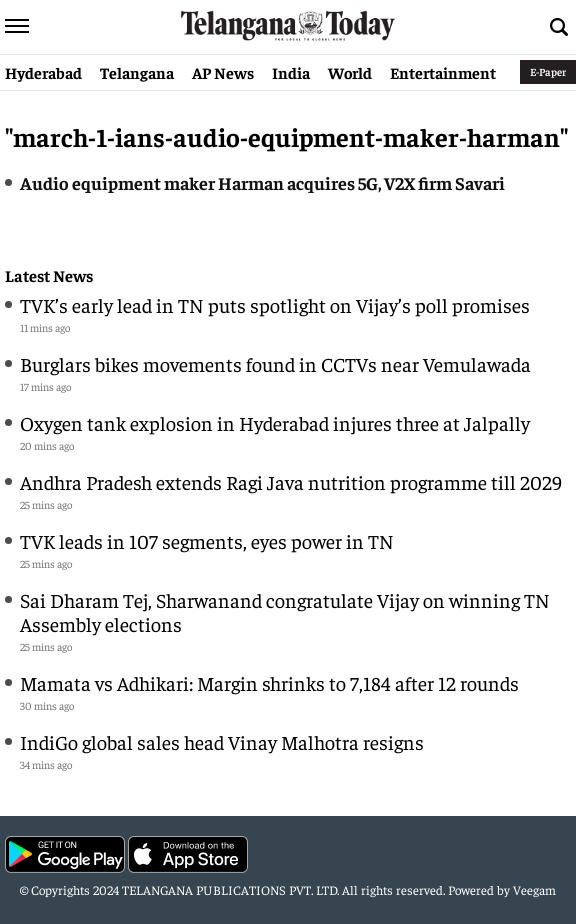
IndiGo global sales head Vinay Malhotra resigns (222, 741)
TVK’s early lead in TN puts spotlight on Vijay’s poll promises (277, 304)
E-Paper (548, 71)
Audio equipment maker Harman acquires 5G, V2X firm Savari (262, 182)
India (291, 72)
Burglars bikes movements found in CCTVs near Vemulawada (275, 363)
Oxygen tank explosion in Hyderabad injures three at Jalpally (275, 422)
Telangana (137, 72)
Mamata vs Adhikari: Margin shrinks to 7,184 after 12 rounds (269, 682)
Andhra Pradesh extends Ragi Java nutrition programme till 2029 (291, 481)
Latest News (49, 275)
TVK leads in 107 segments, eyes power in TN (207, 540)
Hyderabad (43, 72)
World (350, 72)
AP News (223, 72)
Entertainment (443, 72)
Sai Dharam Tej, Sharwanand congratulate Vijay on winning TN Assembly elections (285, 611)
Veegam (534, 889)
